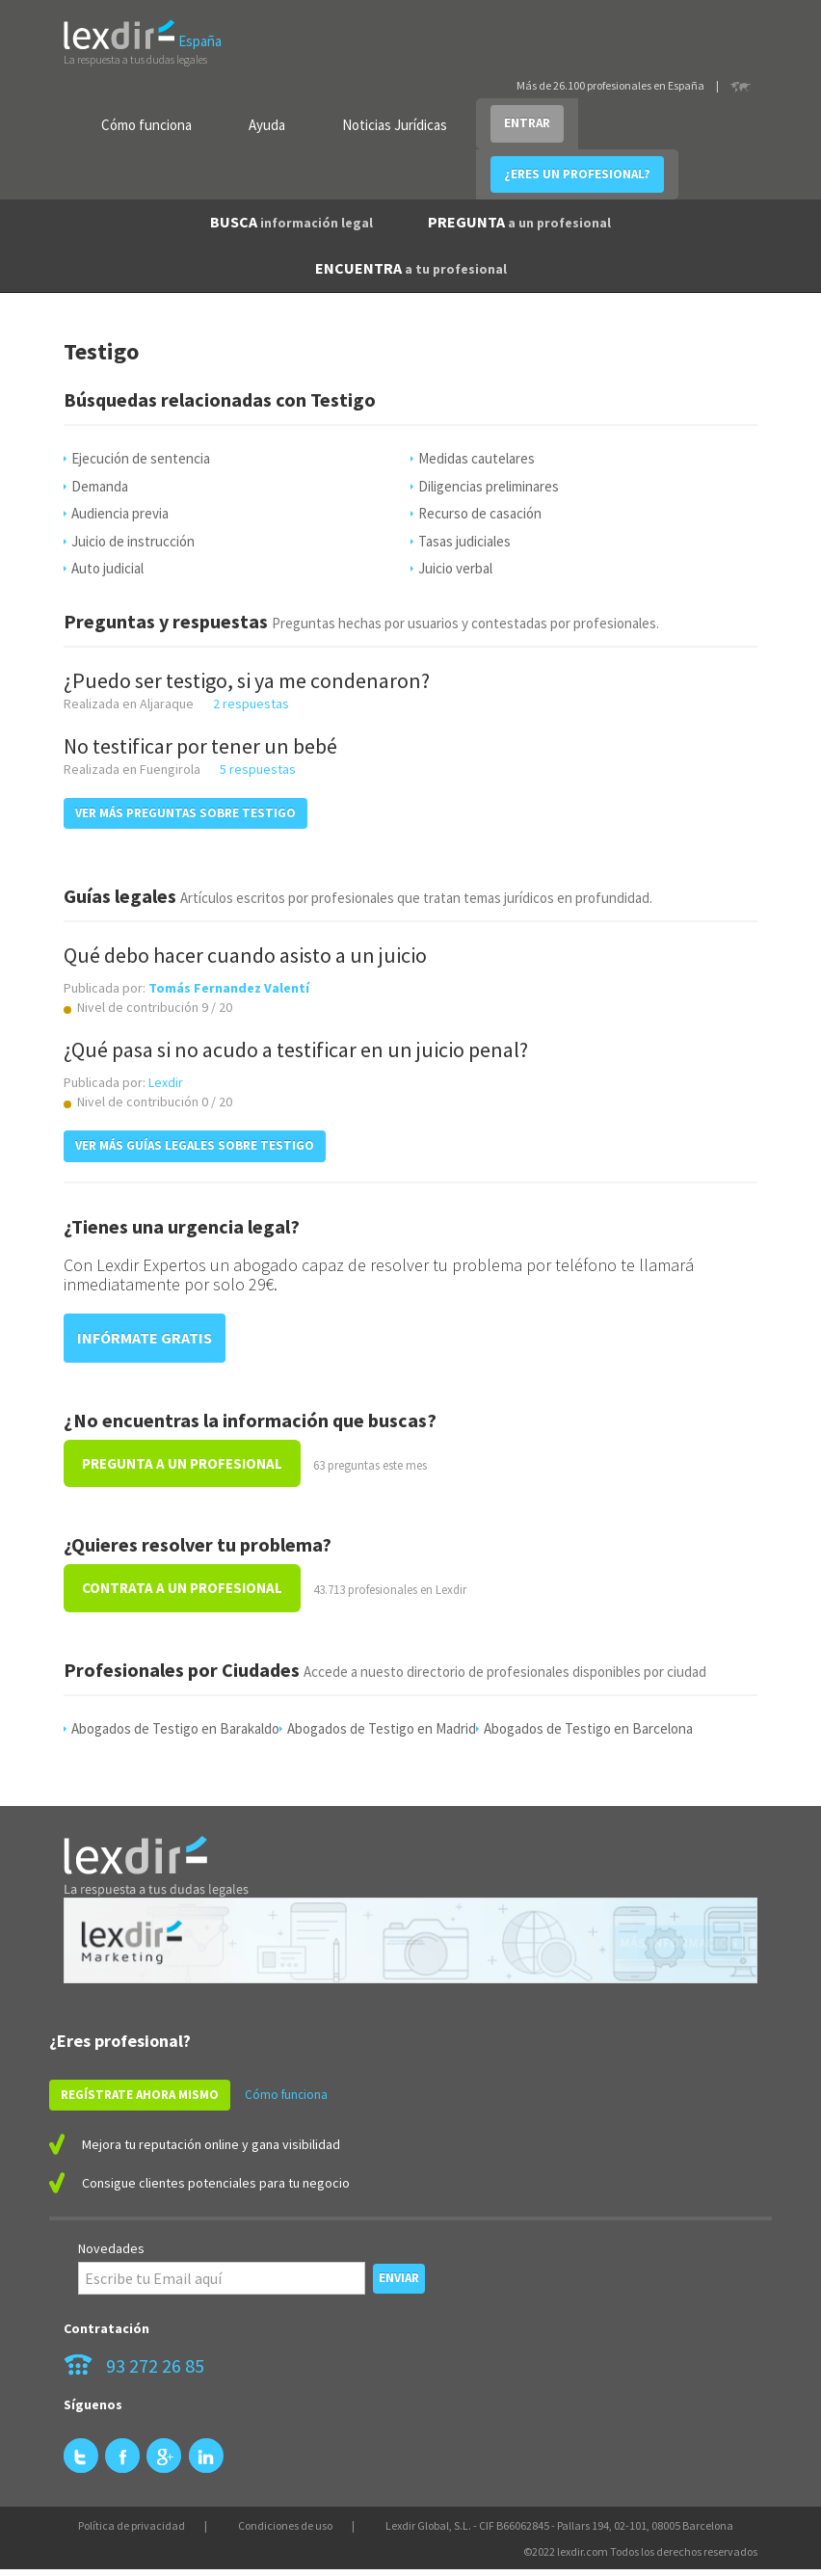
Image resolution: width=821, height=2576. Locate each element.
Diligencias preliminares (488, 486)
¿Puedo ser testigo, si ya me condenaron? (247, 680)
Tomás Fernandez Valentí (228, 987)
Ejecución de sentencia (140, 458)
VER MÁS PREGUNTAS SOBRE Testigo (185, 813)
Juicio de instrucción (133, 541)
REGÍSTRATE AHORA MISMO (140, 2094)
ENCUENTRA (411, 268)
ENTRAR (527, 123)
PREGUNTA (519, 221)
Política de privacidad (131, 2525)
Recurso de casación (480, 513)
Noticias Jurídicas (394, 125)
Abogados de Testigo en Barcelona (588, 1728)
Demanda (99, 486)
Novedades (111, 2248)
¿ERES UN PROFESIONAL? (577, 174)
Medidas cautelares (476, 458)
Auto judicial (107, 568)
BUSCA (291, 221)
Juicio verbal (455, 568)
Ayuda (267, 125)
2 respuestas (251, 703)
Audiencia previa (120, 513)
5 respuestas (258, 769)
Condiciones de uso (285, 2525)
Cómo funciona (146, 125)
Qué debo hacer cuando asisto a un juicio (245, 955)
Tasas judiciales (464, 541)
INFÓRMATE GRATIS (144, 1337)
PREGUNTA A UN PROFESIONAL (182, 1463)
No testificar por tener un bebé (200, 745)
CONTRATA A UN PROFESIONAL (182, 1588)
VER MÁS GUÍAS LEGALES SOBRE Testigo (194, 1145)
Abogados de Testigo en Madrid (381, 1728)
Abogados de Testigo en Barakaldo (175, 1728)
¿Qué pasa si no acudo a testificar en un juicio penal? (296, 1049)
